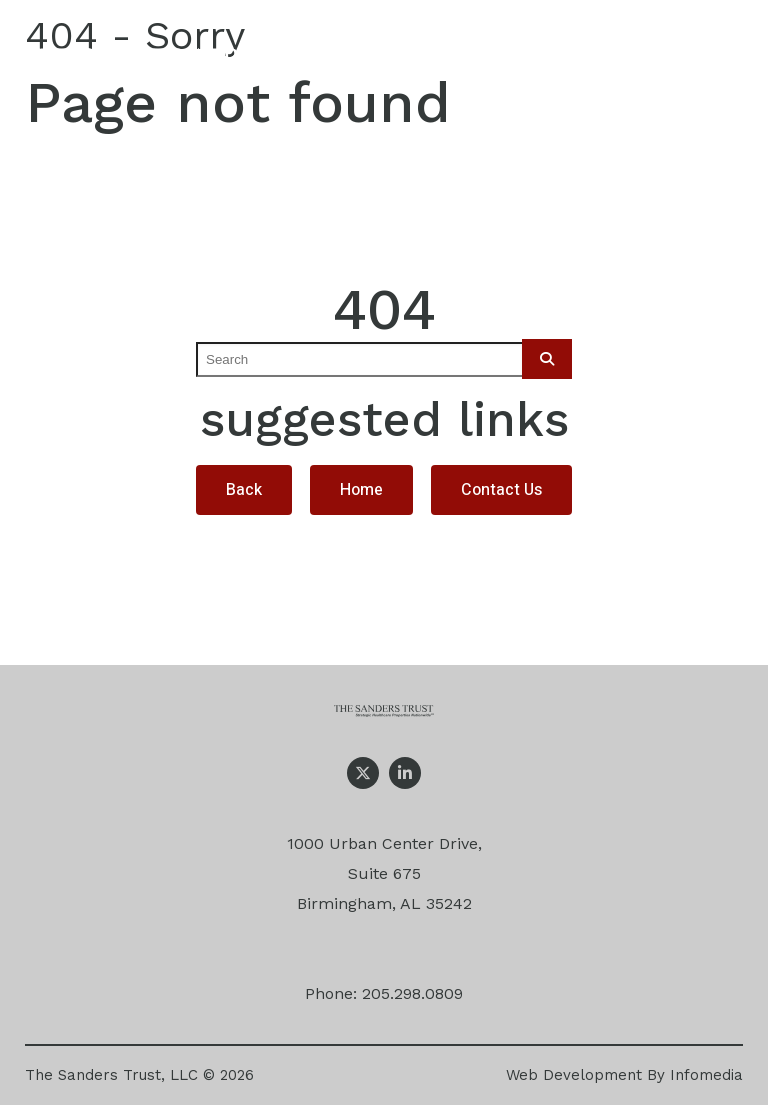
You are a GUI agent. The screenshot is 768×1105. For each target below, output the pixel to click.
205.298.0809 (412, 993)
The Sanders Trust (158, 64)
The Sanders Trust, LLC (111, 1075)
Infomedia (706, 1075)
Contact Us (501, 490)
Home (361, 490)
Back (244, 490)
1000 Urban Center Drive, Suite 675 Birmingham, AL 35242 (384, 873)
